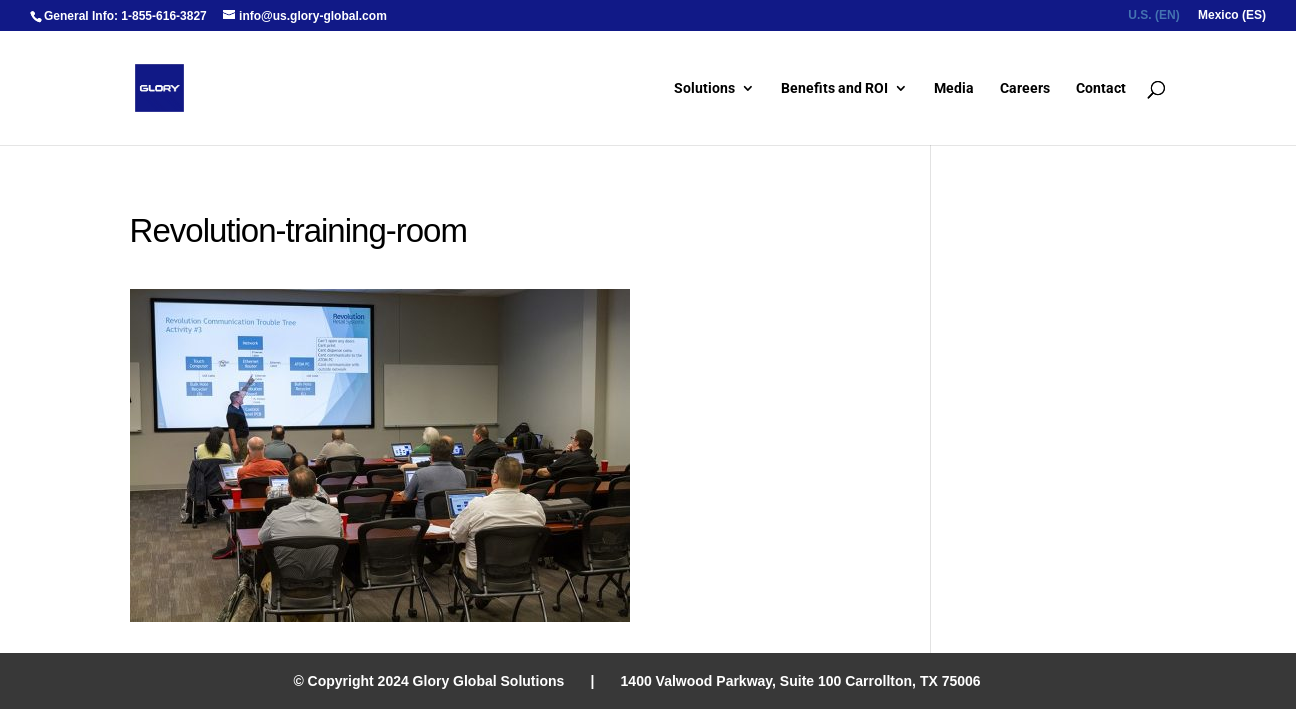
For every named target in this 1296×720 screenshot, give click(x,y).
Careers (1025, 88)
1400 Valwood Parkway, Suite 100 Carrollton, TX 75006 (801, 681)
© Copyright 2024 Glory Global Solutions (428, 681)
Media (954, 88)
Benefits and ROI (834, 88)
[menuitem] (1153, 19)
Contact (1101, 88)
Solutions (704, 88)
